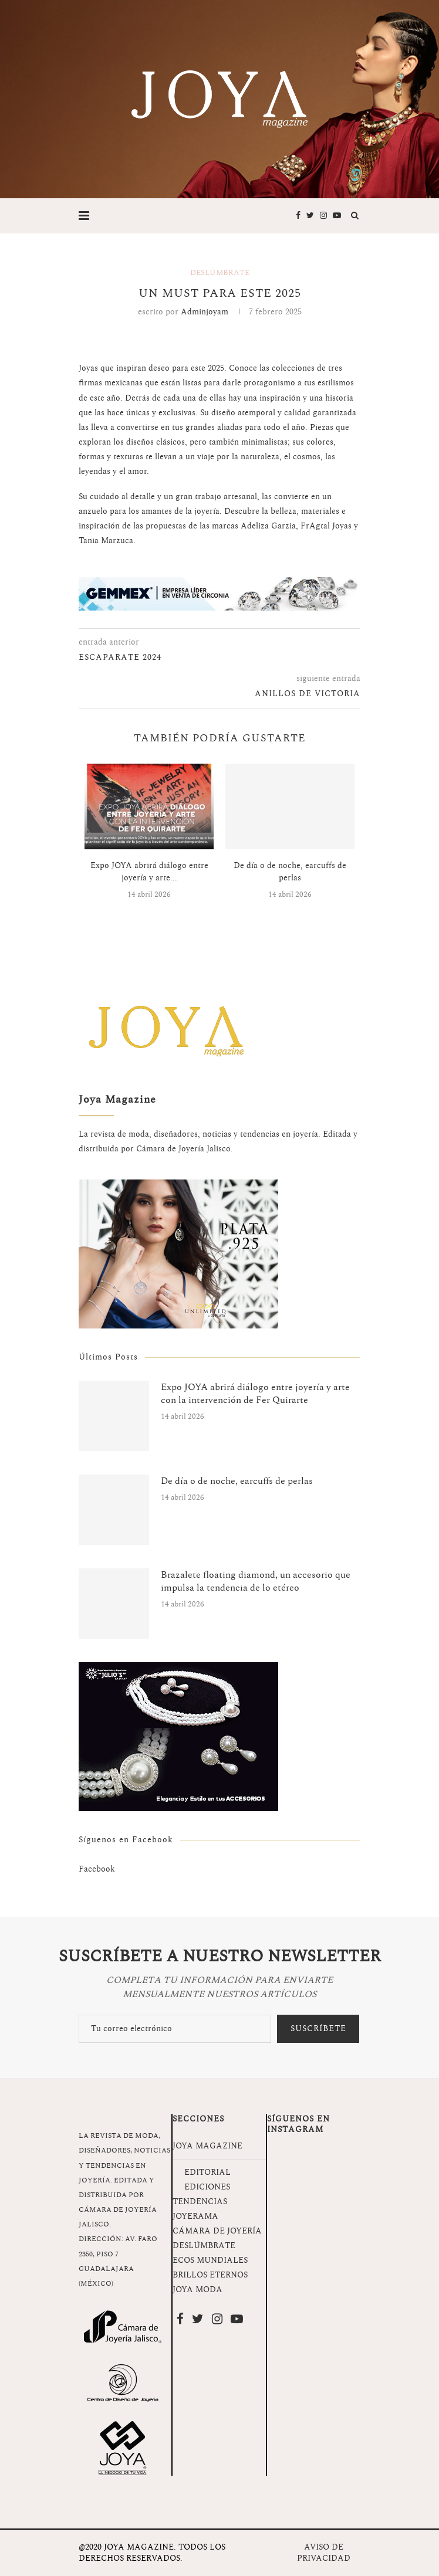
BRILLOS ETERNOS (210, 2275)
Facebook (97, 1869)
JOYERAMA (195, 2216)
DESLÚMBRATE (204, 2245)
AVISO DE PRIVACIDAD (323, 2553)
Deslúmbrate (219, 273)
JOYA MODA (197, 2289)
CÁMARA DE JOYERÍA (217, 2231)
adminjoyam (204, 312)
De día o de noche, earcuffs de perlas (290, 871)
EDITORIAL (207, 2172)
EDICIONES (207, 2187)
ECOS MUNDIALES (210, 2260)
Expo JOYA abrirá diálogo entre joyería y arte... (149, 871)
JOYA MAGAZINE (207, 2146)
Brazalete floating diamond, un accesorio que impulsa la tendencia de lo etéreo (255, 1581)
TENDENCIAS (200, 2201)
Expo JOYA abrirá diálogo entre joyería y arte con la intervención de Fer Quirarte (255, 1394)
